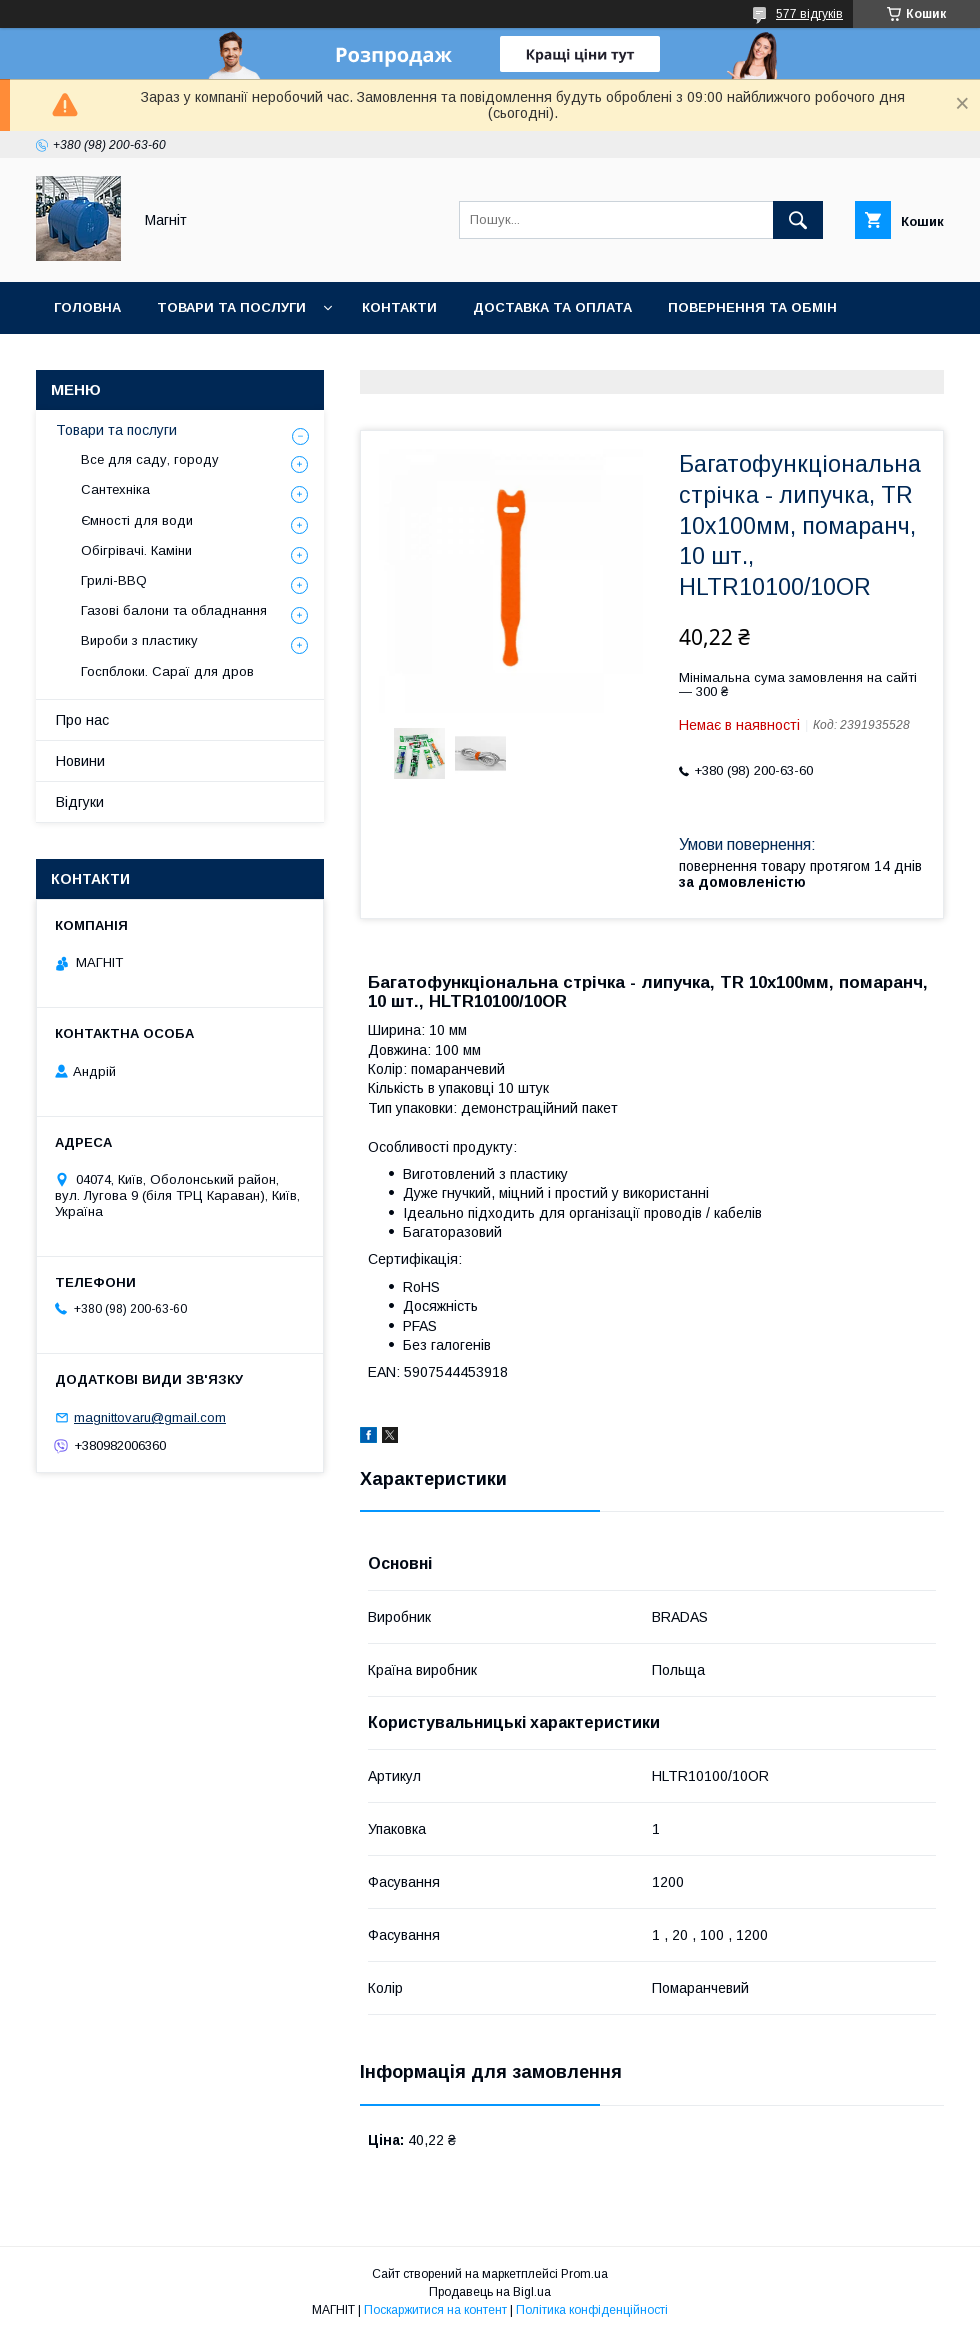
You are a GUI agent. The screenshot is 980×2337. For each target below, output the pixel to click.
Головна (87, 307)
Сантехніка (115, 489)
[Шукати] (798, 220)
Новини (292, 359)
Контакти (399, 307)
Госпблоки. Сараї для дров (167, 671)
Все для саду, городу (150, 459)
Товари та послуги (231, 307)
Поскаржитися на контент (435, 2310)
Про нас (82, 720)
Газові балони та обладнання (174, 610)
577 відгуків (809, 14)
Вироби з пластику (139, 640)
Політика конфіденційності (592, 2310)
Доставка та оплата (552, 307)
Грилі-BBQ (114, 580)
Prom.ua (584, 2274)
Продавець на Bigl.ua (490, 2292)
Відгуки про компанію (140, 359)
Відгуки (80, 802)
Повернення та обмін (752, 307)
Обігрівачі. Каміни (136, 550)
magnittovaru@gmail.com (150, 1417)
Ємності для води (137, 520)
